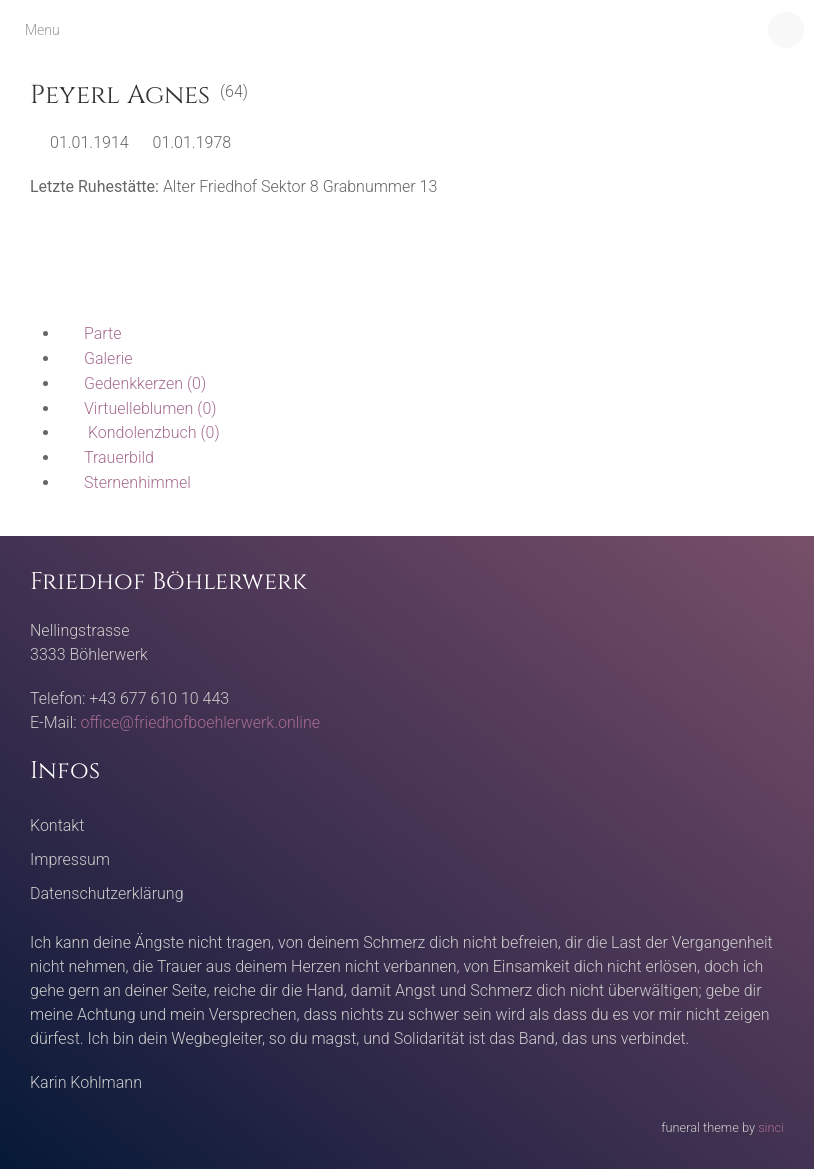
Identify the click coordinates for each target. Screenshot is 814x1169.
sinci (771, 1127)
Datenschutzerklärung (107, 893)
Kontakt (57, 825)
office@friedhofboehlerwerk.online (200, 722)
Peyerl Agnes (120, 95)
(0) (133, 383)
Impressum (70, 859)
